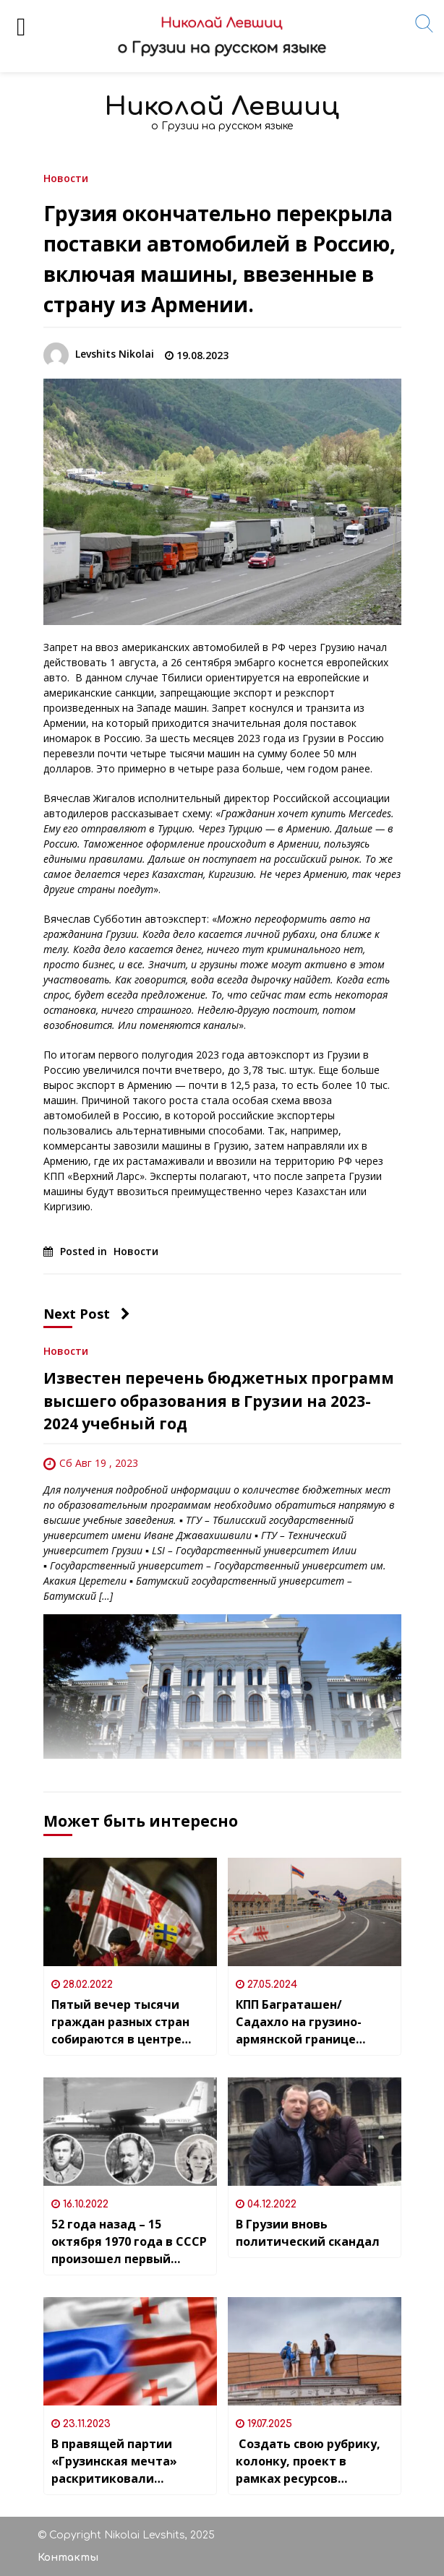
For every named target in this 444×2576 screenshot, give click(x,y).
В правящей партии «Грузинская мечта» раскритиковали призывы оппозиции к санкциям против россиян (119, 2461)
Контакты (68, 2557)
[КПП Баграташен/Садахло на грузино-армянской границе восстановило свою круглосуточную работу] (314, 1912)
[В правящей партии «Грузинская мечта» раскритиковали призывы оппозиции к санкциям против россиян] (130, 2351)
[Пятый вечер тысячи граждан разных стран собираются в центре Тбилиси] (130, 1912)
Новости (65, 177)
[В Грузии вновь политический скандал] (314, 2131)
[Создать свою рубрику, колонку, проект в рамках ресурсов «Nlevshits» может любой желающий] (314, 2351)
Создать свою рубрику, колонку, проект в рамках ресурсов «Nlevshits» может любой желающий (314, 2461)
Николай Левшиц (222, 106)
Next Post (86, 1313)
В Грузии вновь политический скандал (308, 2232)
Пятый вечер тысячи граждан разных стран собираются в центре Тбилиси (120, 2022)
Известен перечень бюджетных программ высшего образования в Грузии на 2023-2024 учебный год (218, 1401)
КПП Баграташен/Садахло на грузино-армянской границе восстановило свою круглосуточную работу (309, 2022)
